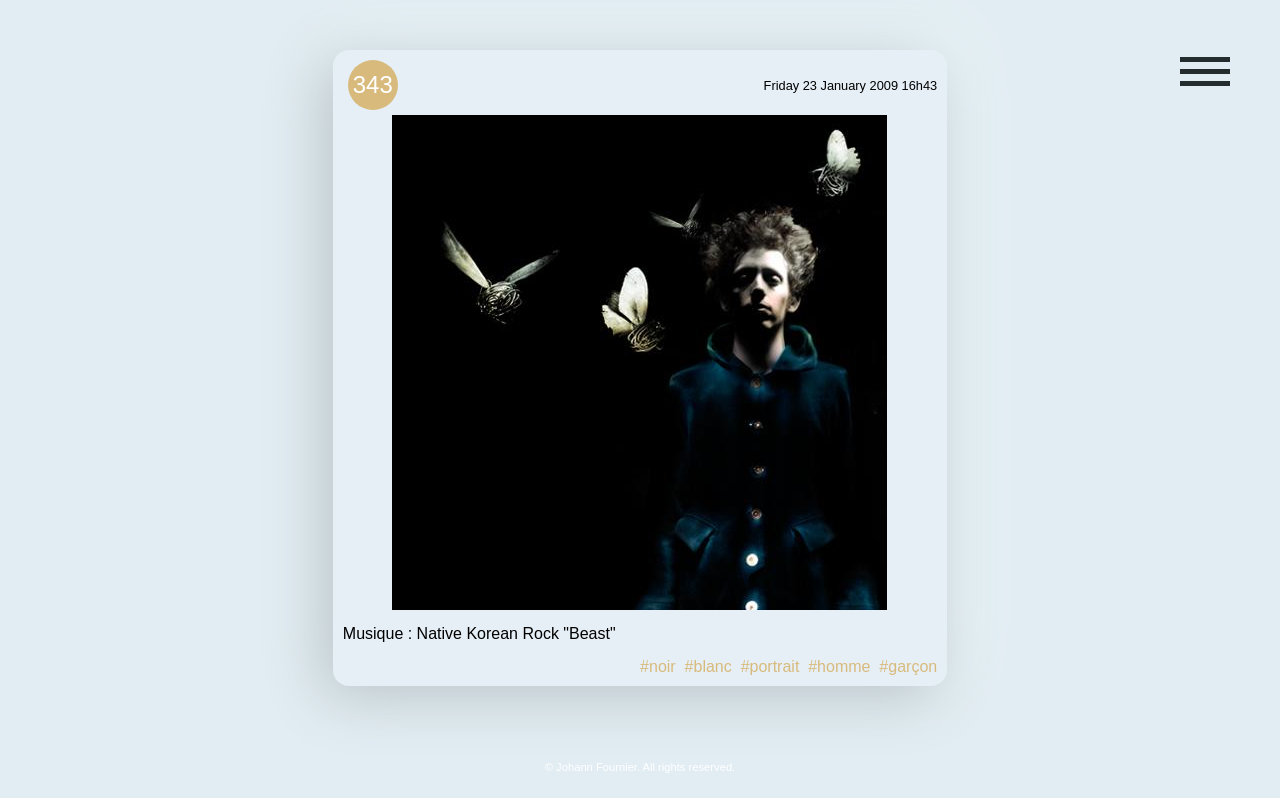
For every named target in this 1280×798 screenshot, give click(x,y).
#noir (658, 666)
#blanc (708, 666)
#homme (839, 666)
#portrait (770, 666)
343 (373, 84)
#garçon (908, 666)
